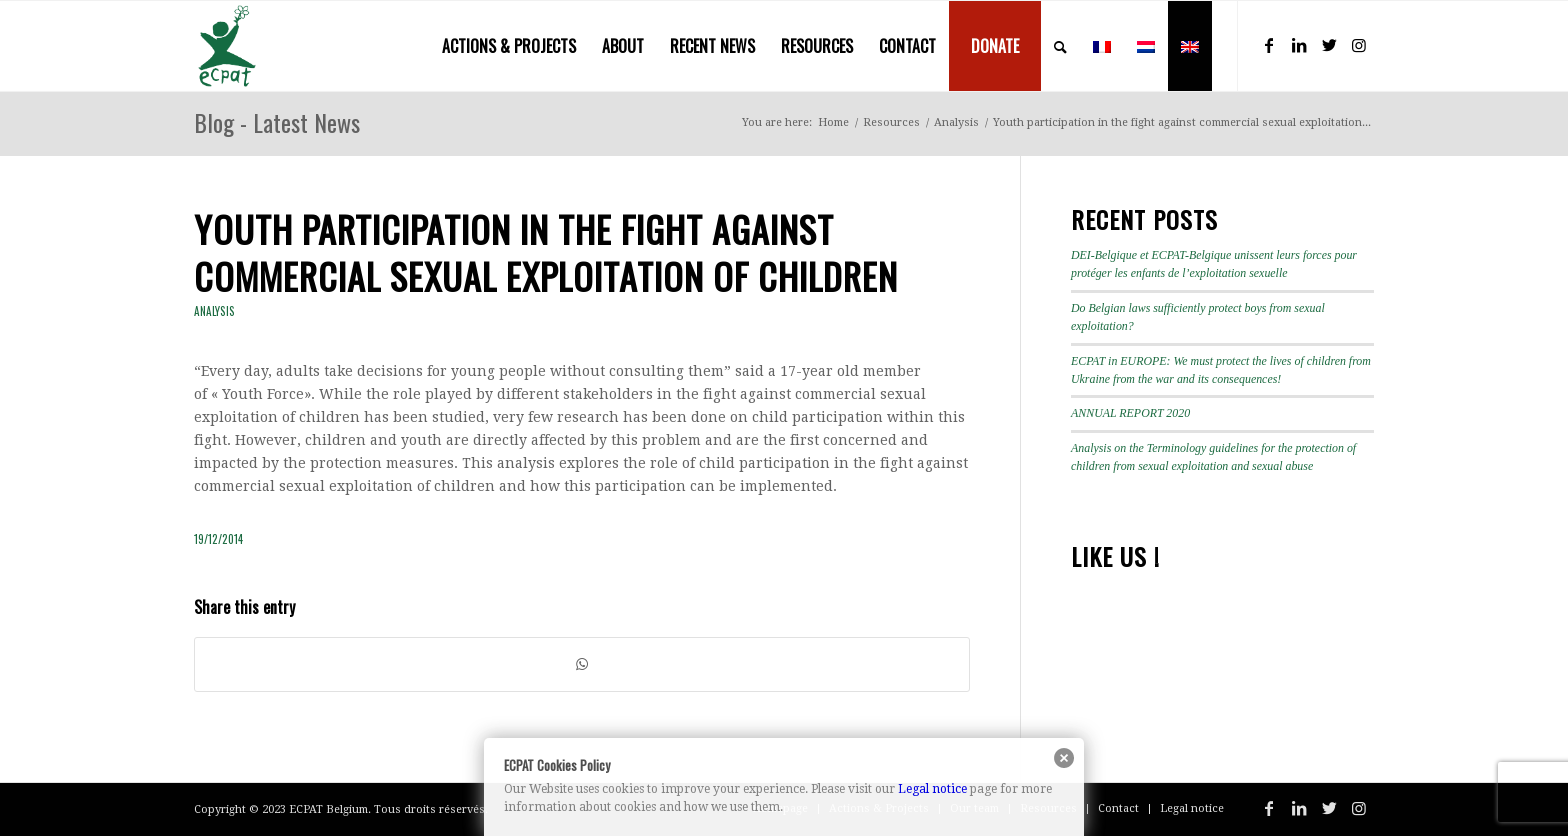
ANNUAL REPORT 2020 (1130, 413)
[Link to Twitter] (1329, 45)
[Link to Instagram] (1359, 45)
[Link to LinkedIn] (1299, 45)
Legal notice (932, 789)
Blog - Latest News (277, 122)
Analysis (214, 311)
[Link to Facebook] (1269, 45)
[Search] (1060, 46)
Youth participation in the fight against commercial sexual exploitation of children (546, 252)
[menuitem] (509, 46)
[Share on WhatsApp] (582, 664)
